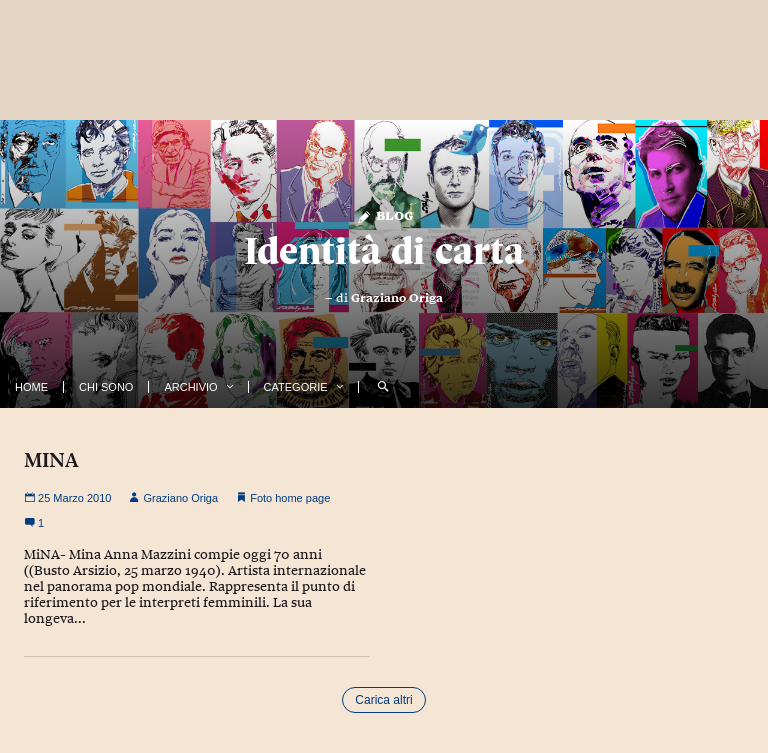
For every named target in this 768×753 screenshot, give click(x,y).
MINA (51, 460)
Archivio (190, 387)
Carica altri (383, 700)
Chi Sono (106, 387)
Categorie (296, 387)
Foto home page (290, 498)
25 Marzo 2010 (67, 498)
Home (31, 387)
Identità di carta (384, 250)
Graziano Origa (397, 298)
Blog (384, 214)
